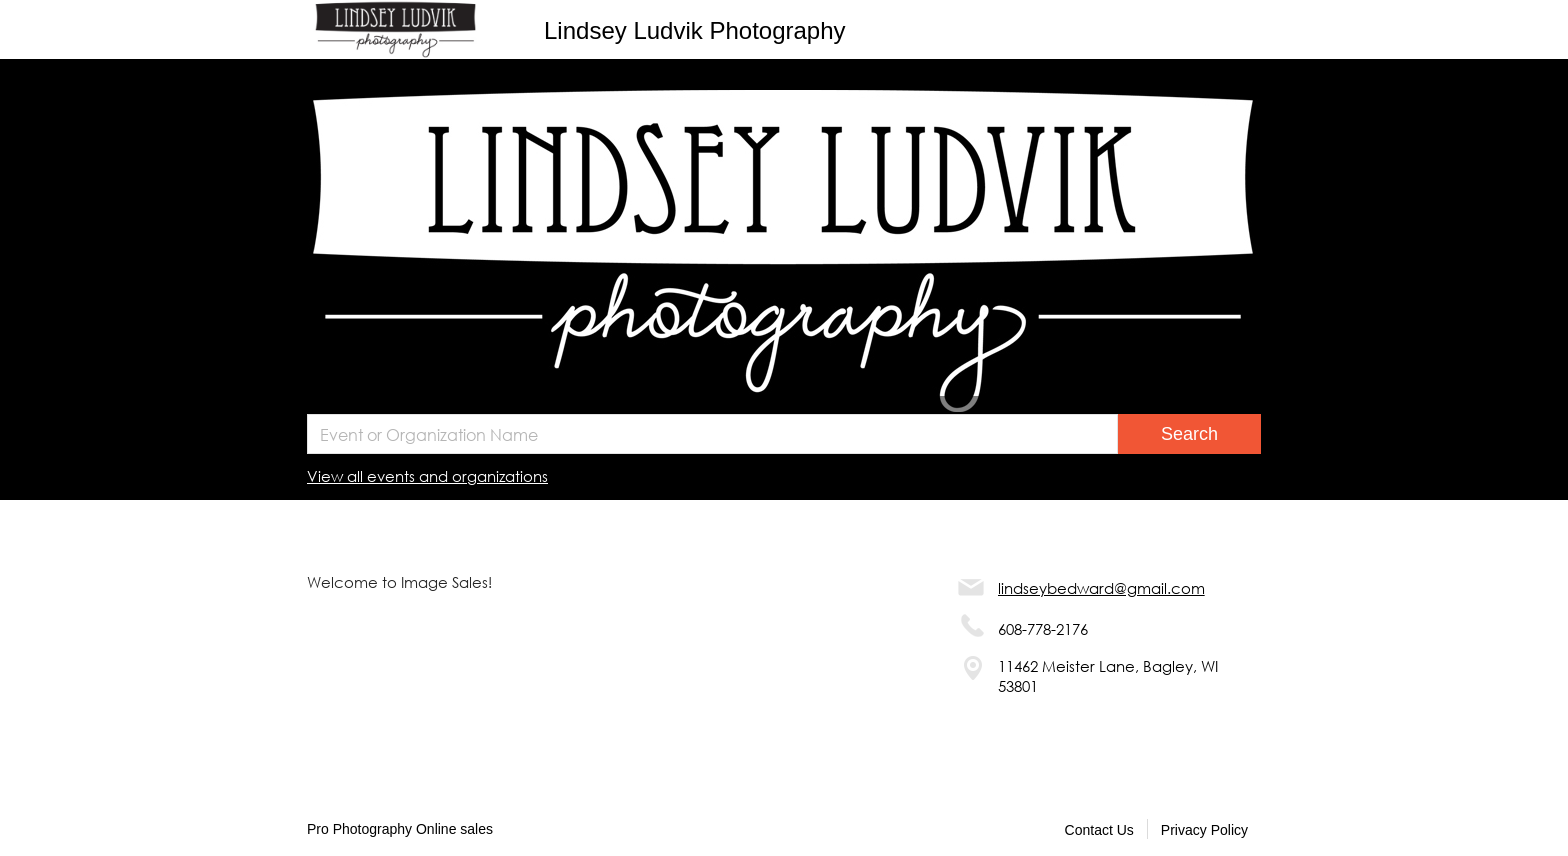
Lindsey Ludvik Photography (695, 30)
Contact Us (1099, 830)
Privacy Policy (1204, 830)
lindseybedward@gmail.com (1101, 588)
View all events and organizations (427, 476)
